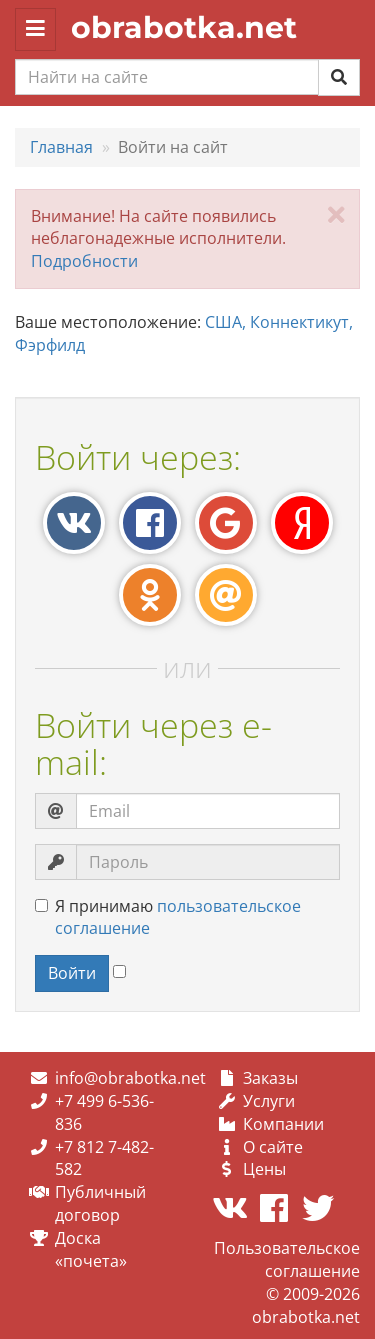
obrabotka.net (184, 27)
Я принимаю (168, 917)
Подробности (84, 261)
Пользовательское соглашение (287, 1259)
